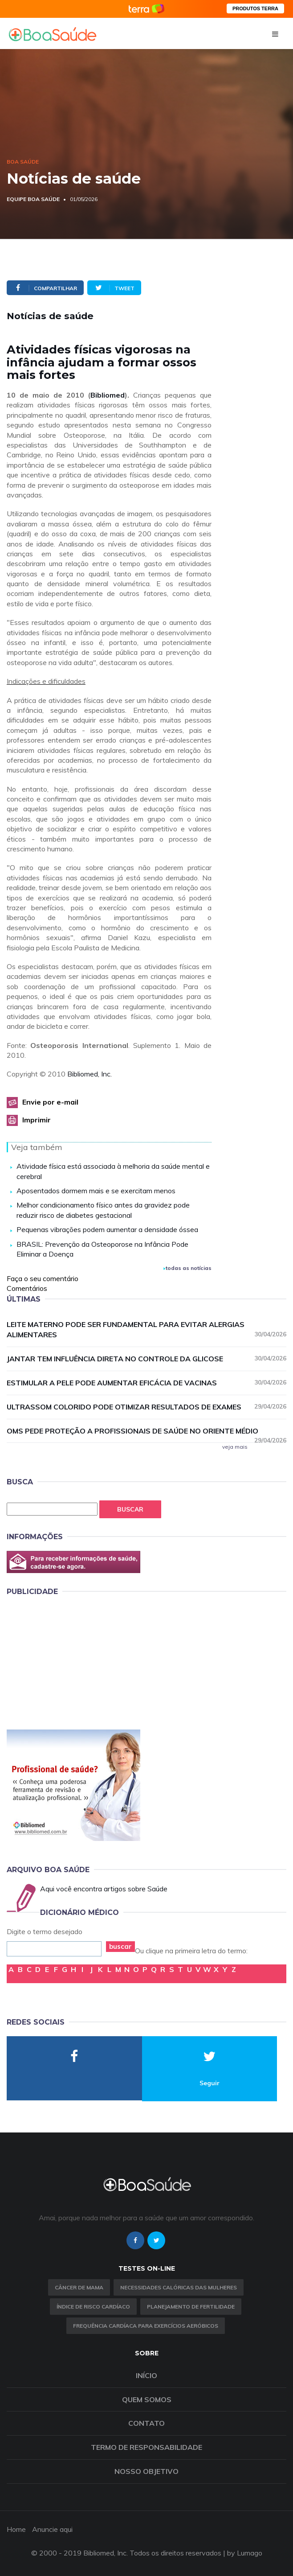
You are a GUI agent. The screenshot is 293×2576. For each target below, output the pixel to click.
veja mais (235, 1446)
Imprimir (36, 1119)
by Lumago (244, 2552)
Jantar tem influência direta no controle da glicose (146, 1358)
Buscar (130, 1509)
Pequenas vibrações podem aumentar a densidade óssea (107, 1229)
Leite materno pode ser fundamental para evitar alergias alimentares (146, 1329)
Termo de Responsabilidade (146, 2447)
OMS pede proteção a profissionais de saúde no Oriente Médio (146, 1431)
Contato (146, 2423)
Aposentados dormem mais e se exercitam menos (95, 1190)
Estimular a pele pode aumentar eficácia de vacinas (146, 1382)
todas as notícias (187, 1268)
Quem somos (146, 2399)
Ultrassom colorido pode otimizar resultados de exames (146, 1406)
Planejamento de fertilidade (191, 2306)
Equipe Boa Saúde (33, 199)
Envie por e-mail (50, 1101)
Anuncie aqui (52, 2529)
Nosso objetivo (146, 2471)
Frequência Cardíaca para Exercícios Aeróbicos (145, 2325)
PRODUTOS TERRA (255, 8)
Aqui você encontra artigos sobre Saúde (103, 1888)
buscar (120, 1946)
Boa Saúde (23, 161)
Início (146, 2375)
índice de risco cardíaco (93, 2306)
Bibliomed (107, 394)
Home (16, 2529)
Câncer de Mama (79, 2287)
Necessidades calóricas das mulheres (178, 2287)
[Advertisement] (73, 1661)
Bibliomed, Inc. (89, 1073)
